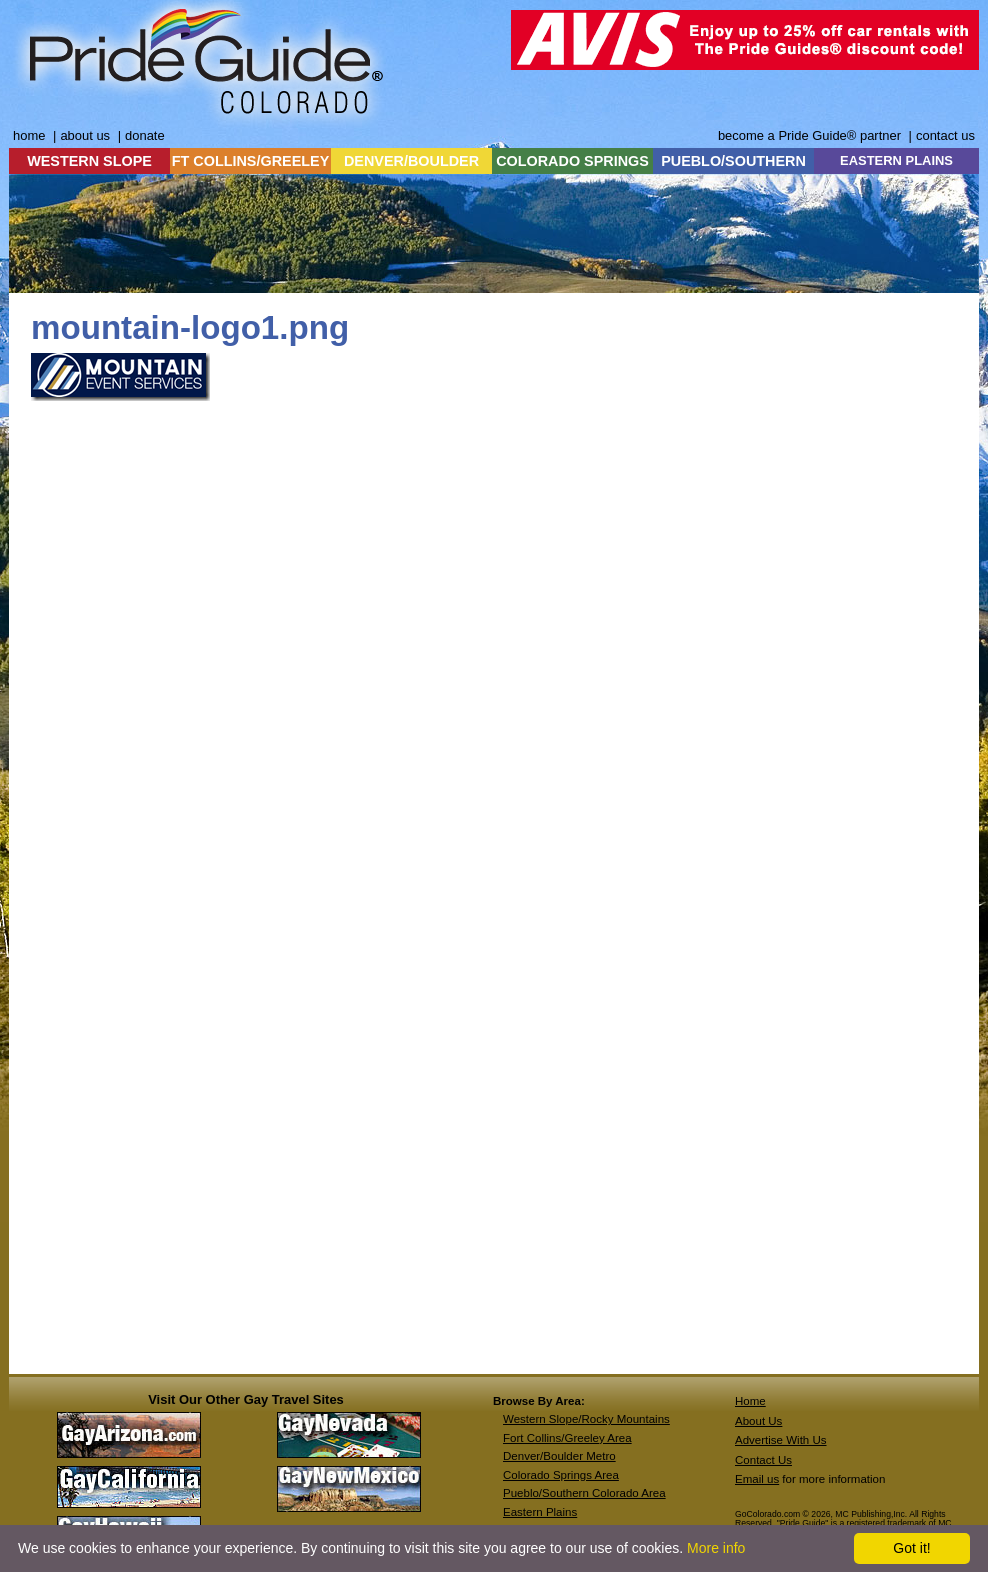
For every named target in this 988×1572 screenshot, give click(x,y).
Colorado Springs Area (561, 1475)
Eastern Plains (540, 1512)
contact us (945, 135)
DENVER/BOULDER (411, 161)
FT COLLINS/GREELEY (251, 161)
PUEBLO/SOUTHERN (733, 161)
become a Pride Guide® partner (809, 135)
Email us (757, 1479)
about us (85, 135)
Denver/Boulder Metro (559, 1456)
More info (716, 1548)
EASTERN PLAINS (896, 160)
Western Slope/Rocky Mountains (586, 1419)
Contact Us (763, 1460)
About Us (758, 1421)
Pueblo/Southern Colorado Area (584, 1493)
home (29, 135)
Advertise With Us (781, 1440)
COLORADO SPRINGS (572, 161)
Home (750, 1401)
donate (145, 135)
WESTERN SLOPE (89, 161)
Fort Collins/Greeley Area (567, 1438)
